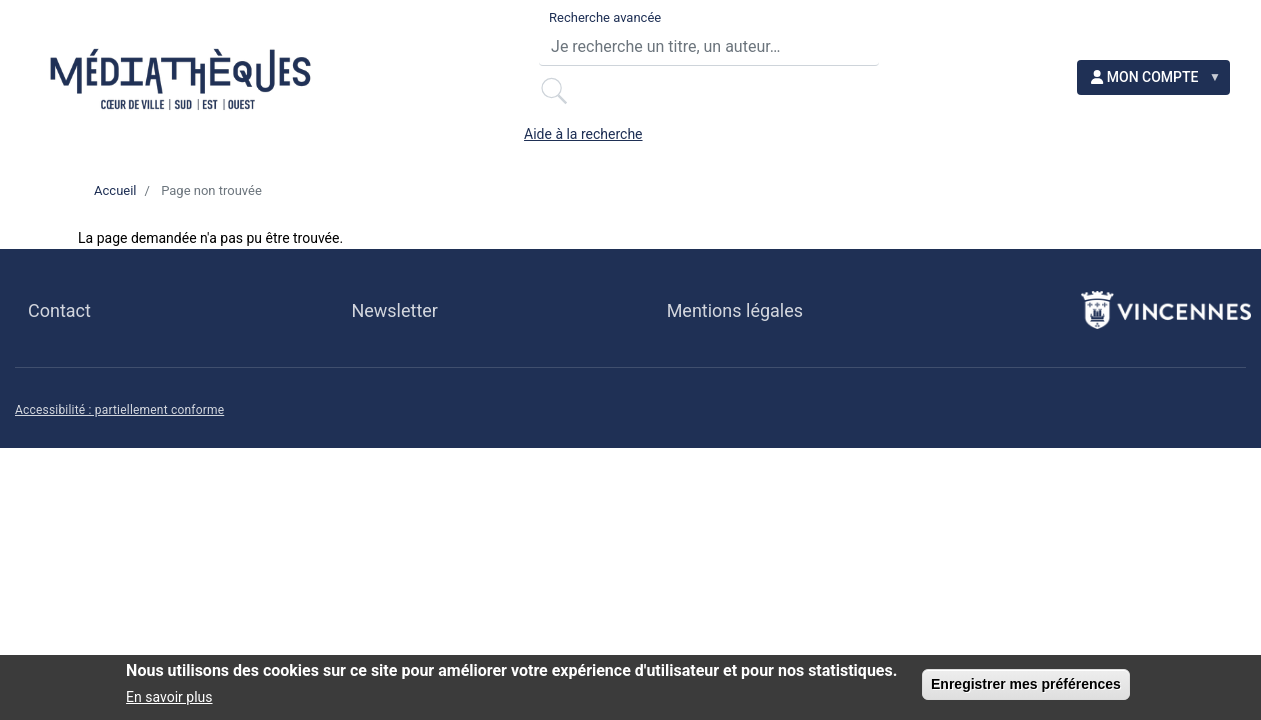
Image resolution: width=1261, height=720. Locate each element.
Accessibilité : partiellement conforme (119, 458)
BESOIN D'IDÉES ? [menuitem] (687, 128)
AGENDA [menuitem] (492, 128)
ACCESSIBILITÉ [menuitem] (1072, 128)
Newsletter (394, 357)
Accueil (115, 237)
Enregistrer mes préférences (1026, 685)
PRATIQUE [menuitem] (157, 128)
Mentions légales (735, 357)
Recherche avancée (448, 20)
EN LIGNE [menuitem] (886, 128)
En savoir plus (169, 698)
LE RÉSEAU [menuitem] (328, 128)
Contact (59, 357)
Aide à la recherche (1011, 21)
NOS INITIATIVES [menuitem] (188, 178)
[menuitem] (1168, 40)
